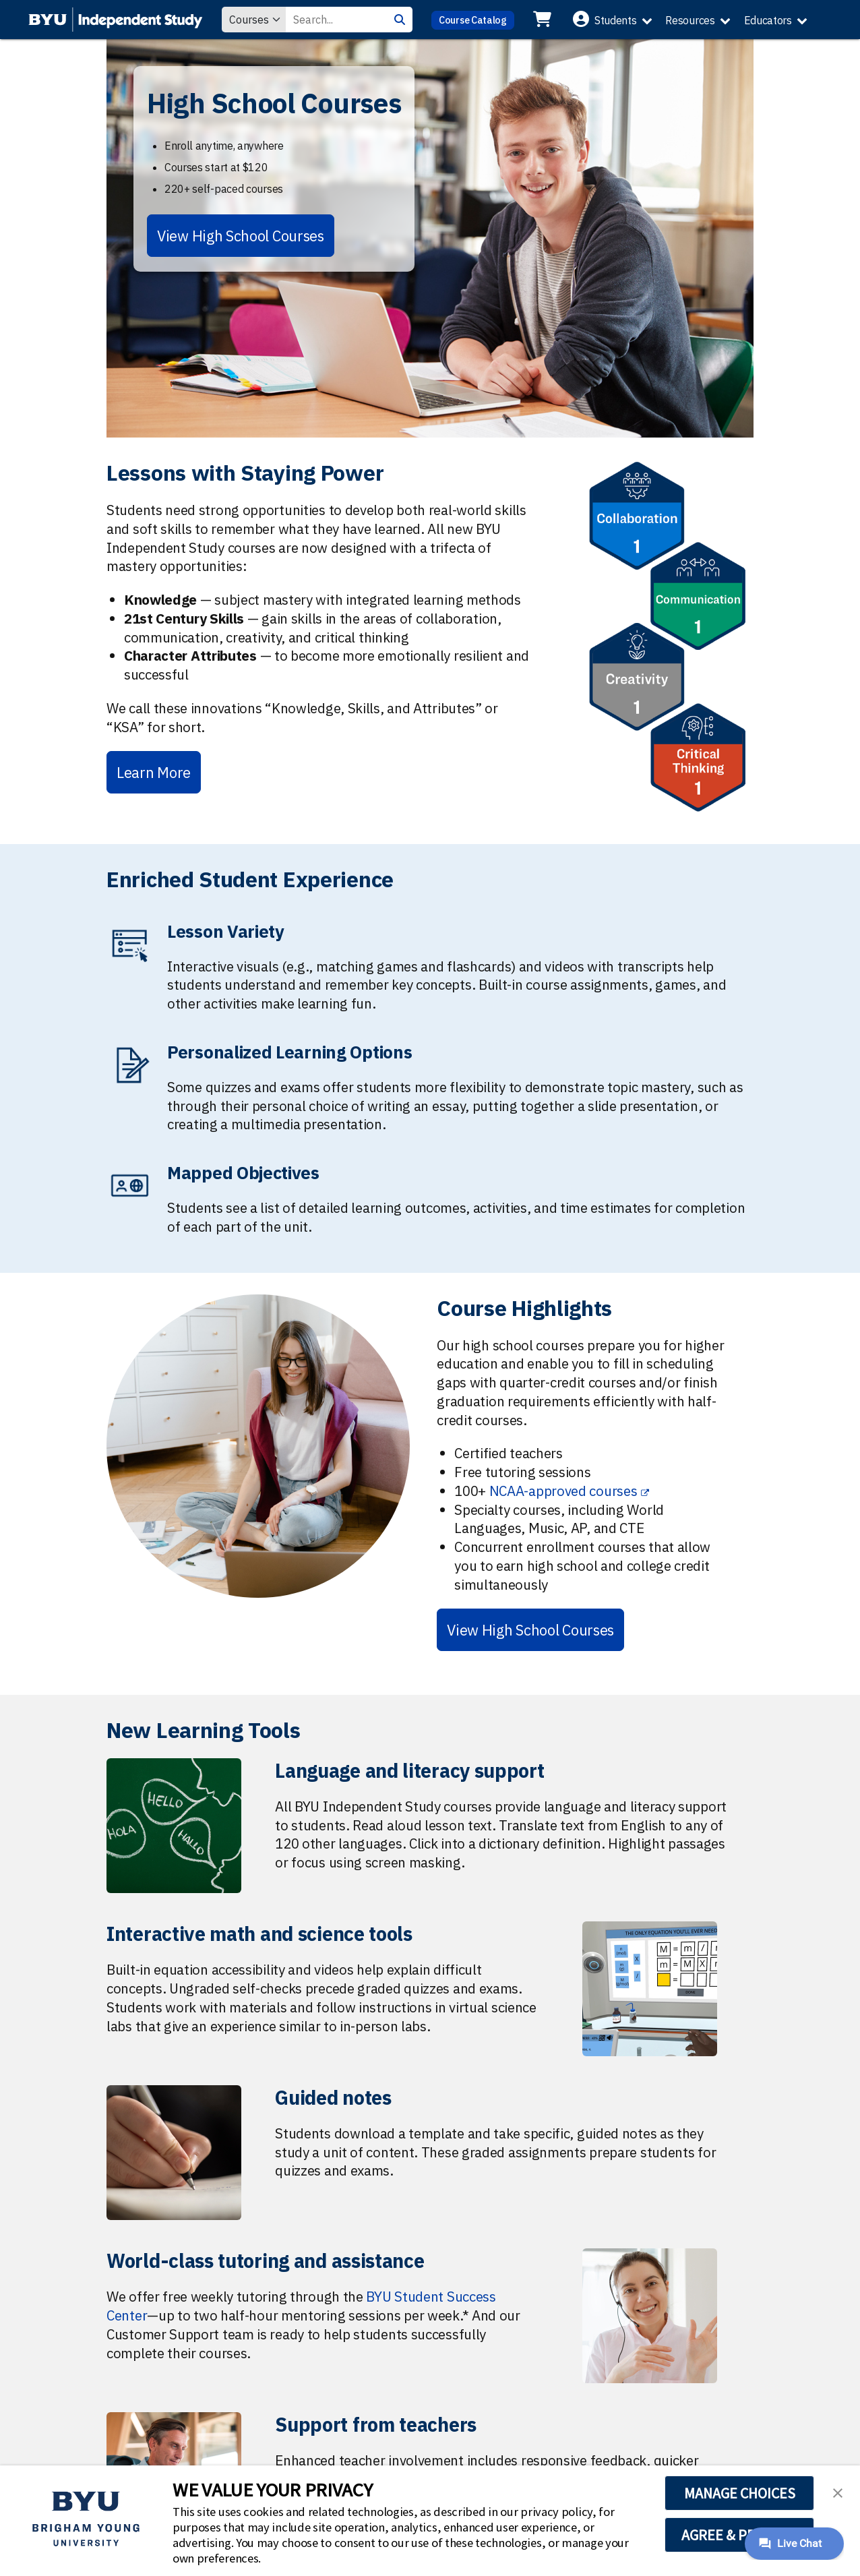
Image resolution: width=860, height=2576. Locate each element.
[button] (837, 2491)
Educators (768, 20)
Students (615, 20)
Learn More (154, 772)
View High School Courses (240, 235)
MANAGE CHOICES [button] (739, 2493)
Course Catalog (473, 19)
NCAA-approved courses (563, 1491)
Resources (689, 20)
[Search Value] (336, 19)
